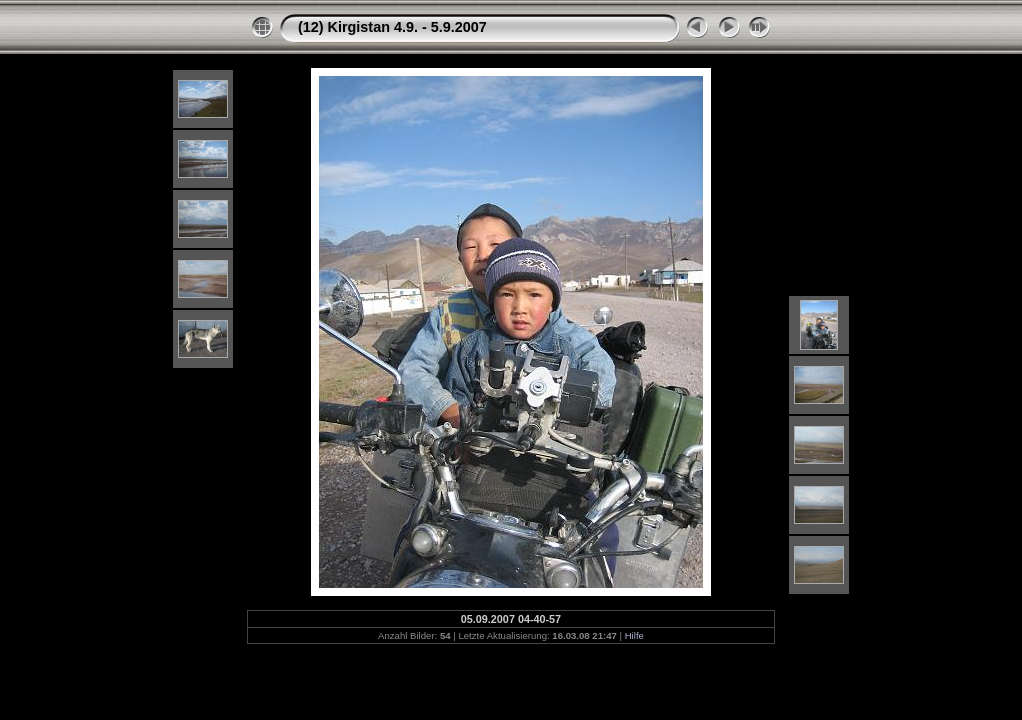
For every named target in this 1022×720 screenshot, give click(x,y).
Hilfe (634, 635)
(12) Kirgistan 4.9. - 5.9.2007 (392, 27)
